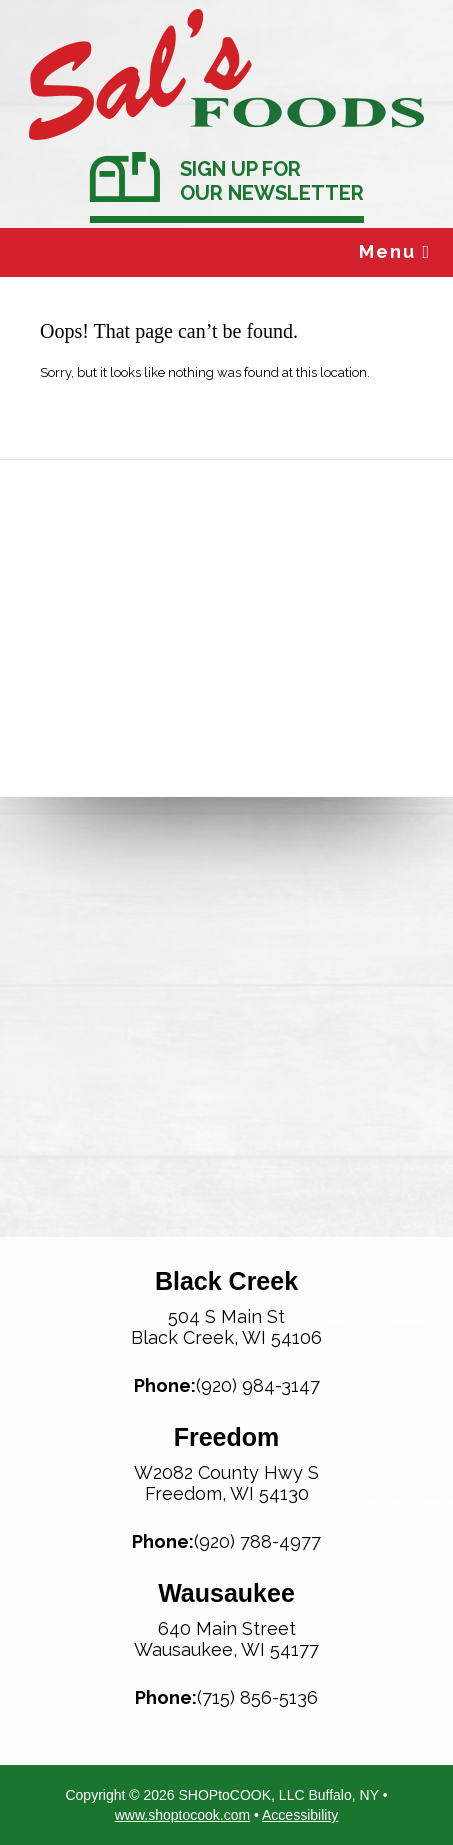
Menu (395, 251)
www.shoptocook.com (182, 1815)
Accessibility (300, 1815)
